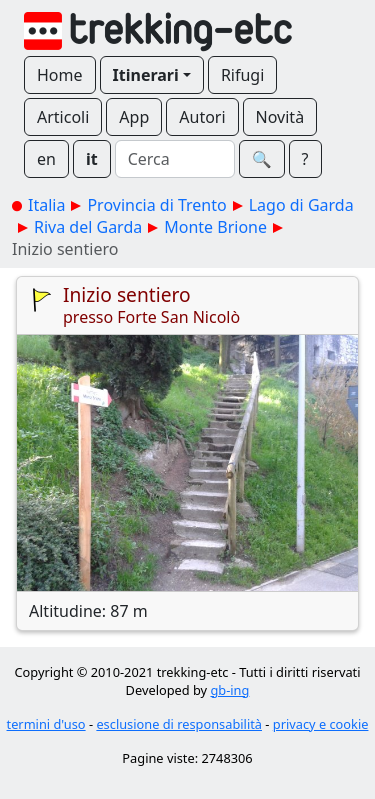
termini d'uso (46, 724)
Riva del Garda (88, 227)
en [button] (46, 159)
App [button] (134, 117)
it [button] (92, 159)
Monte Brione (215, 227)
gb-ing (229, 690)
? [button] (305, 159)
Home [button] (60, 75)
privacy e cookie (321, 724)
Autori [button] (202, 117)
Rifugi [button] (242, 75)
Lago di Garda (301, 205)
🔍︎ (262, 159)
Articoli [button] (63, 117)
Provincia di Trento (156, 205)
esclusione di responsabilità (179, 724)
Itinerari (146, 75)
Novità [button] (280, 117)
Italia (46, 205)
